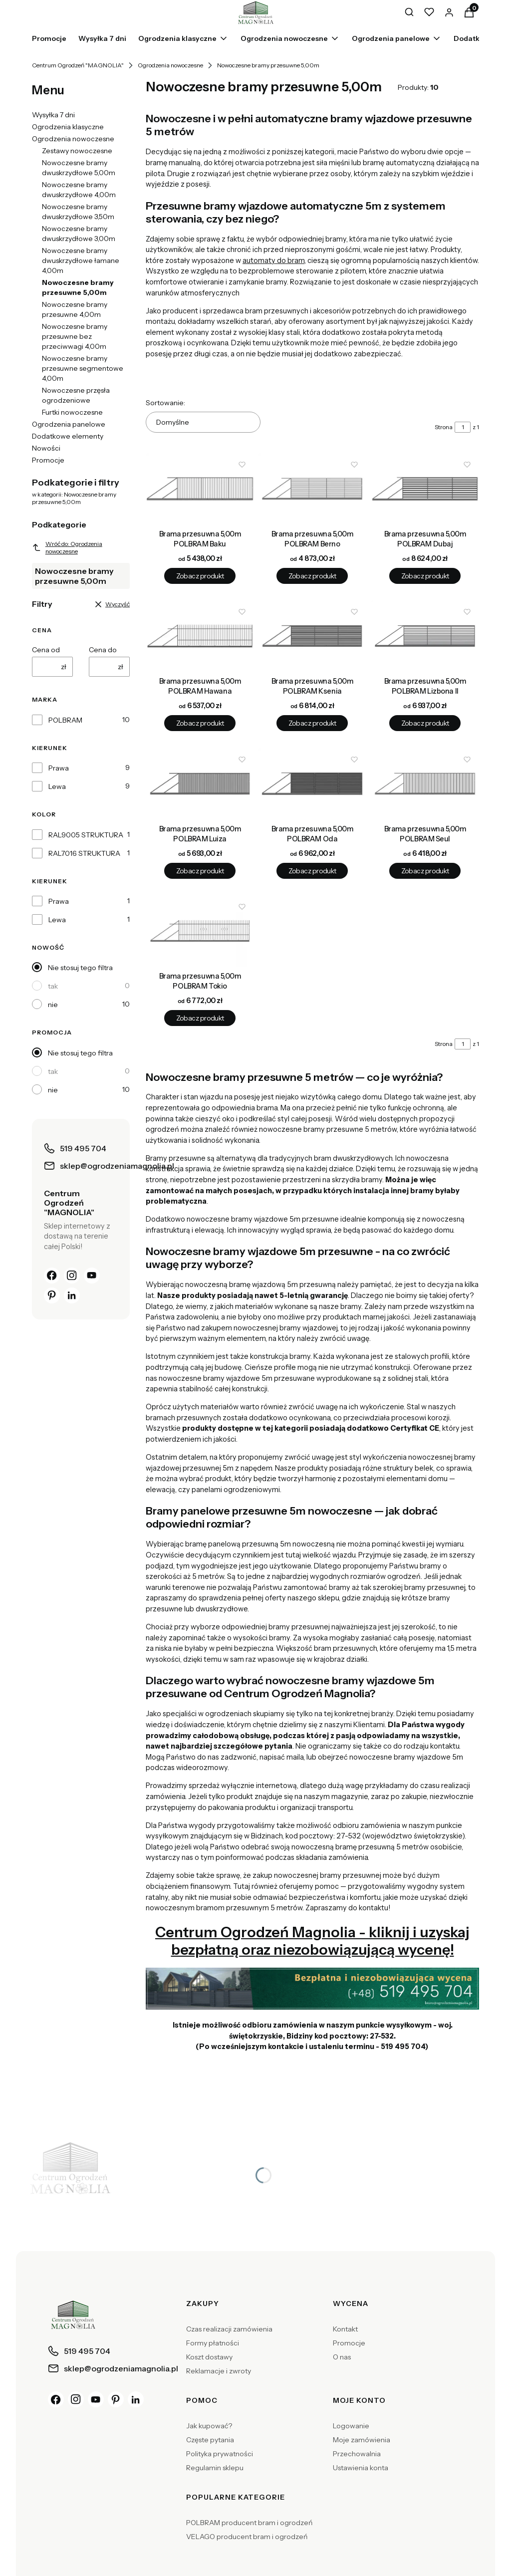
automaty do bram (273, 260)
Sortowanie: (165, 402)
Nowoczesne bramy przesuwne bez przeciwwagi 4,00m (74, 336)
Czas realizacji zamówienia (229, 2328)
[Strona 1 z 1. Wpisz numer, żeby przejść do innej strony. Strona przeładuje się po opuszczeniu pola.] (463, 427)
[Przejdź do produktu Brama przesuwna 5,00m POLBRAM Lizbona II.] (425, 636)
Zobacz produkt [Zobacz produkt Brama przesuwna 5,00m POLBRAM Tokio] (200, 1018)
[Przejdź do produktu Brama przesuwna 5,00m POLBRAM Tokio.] (200, 931)
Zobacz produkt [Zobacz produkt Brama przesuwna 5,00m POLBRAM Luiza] (200, 870)
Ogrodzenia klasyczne (68, 126)
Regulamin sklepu (215, 2467)
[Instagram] (72, 1276)
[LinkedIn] (72, 1295)
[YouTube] (92, 1276)
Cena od (46, 649)
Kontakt (345, 2328)
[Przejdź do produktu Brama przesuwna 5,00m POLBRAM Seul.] (425, 784)
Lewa (57, 786)
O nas (342, 2356)
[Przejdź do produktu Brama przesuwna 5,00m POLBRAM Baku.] (200, 489)
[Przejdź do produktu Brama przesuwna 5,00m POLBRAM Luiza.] (200, 784)
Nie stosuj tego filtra (80, 967)
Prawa (58, 768)
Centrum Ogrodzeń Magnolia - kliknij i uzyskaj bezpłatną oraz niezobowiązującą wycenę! (312, 1940)
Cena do (103, 649)
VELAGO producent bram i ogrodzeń (246, 2536)
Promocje (48, 460)
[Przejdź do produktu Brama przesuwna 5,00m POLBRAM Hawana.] (200, 636)
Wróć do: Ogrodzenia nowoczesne (67, 547)
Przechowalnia (357, 2453)
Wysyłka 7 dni (53, 114)
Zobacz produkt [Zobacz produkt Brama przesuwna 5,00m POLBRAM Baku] (200, 575)
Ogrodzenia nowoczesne (170, 65)
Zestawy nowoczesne (77, 150)
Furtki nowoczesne (72, 412)
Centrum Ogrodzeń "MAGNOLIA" (78, 65)
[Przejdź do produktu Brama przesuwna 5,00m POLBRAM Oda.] (312, 784)
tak (53, 986)
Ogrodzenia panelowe (68, 424)
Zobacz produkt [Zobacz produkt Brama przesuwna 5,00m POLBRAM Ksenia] (312, 723)
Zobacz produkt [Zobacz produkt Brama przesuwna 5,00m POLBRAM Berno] (312, 575)
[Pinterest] (52, 1295)
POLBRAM (65, 720)
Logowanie (351, 2425)
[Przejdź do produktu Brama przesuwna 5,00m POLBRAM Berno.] (312, 489)
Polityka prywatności (219, 2453)
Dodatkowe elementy (67, 436)
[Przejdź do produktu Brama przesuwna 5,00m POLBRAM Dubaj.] (425, 489)
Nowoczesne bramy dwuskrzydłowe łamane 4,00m (80, 260)
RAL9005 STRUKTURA (85, 834)
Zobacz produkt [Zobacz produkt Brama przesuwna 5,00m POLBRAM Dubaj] (425, 575)
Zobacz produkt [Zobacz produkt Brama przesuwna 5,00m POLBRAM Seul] (425, 870)
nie (53, 1004)
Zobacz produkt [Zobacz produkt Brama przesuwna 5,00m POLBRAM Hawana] (200, 723)
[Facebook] (52, 1276)
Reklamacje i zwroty (218, 2370)
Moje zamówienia (361, 2439)
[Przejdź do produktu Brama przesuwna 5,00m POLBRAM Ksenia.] (312, 636)
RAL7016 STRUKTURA (84, 853)
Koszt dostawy (209, 2356)
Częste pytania (210, 2439)
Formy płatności (212, 2342)
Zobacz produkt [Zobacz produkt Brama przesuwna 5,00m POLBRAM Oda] (312, 870)
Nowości (46, 448)
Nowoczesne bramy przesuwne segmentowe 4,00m (82, 368)
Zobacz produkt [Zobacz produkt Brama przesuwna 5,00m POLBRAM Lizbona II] (425, 723)
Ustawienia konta (360, 2467)
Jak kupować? (209, 2425)
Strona (444, 427)
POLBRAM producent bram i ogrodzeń (249, 2522)
